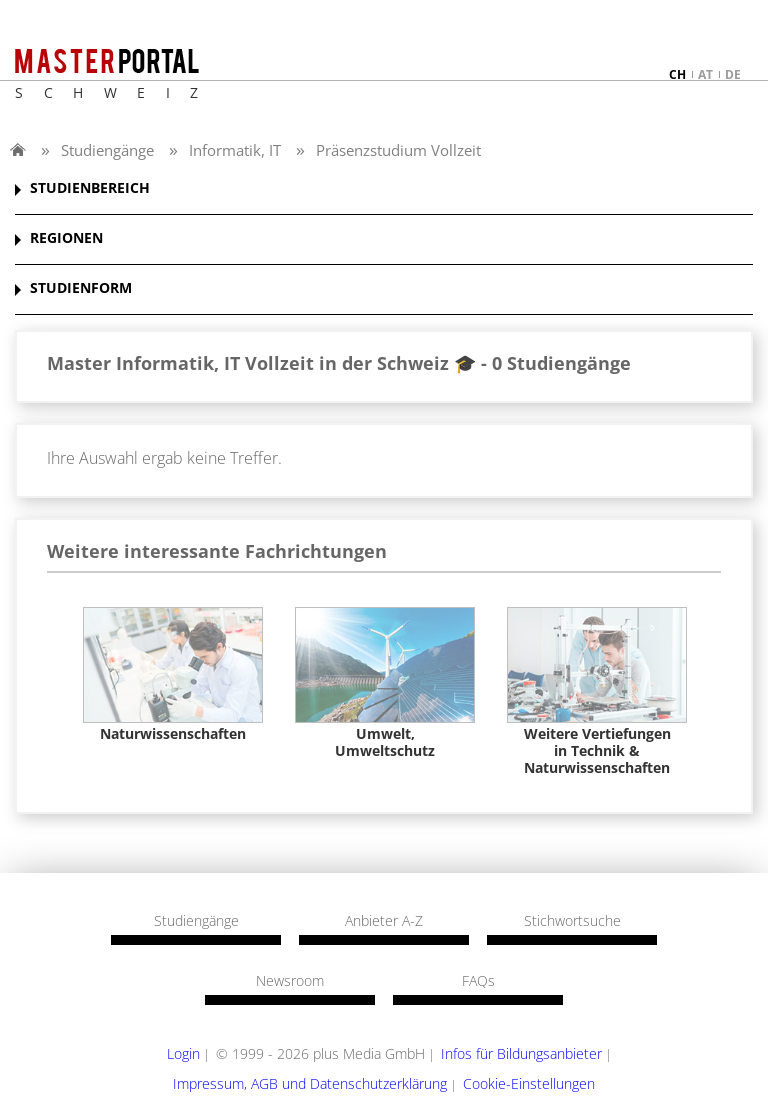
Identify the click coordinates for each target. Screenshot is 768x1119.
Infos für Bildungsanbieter (521, 1053)
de (733, 74)
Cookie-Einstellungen (529, 1083)
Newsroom (290, 981)
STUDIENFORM (81, 288)
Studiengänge (107, 150)
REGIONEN (66, 238)
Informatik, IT (235, 150)
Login (183, 1053)
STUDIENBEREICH (90, 188)
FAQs (478, 981)
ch (677, 74)
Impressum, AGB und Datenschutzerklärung (310, 1083)
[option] (173, 675)
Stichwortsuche (572, 921)
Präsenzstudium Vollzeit (398, 150)
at (705, 74)
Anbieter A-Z (384, 921)
